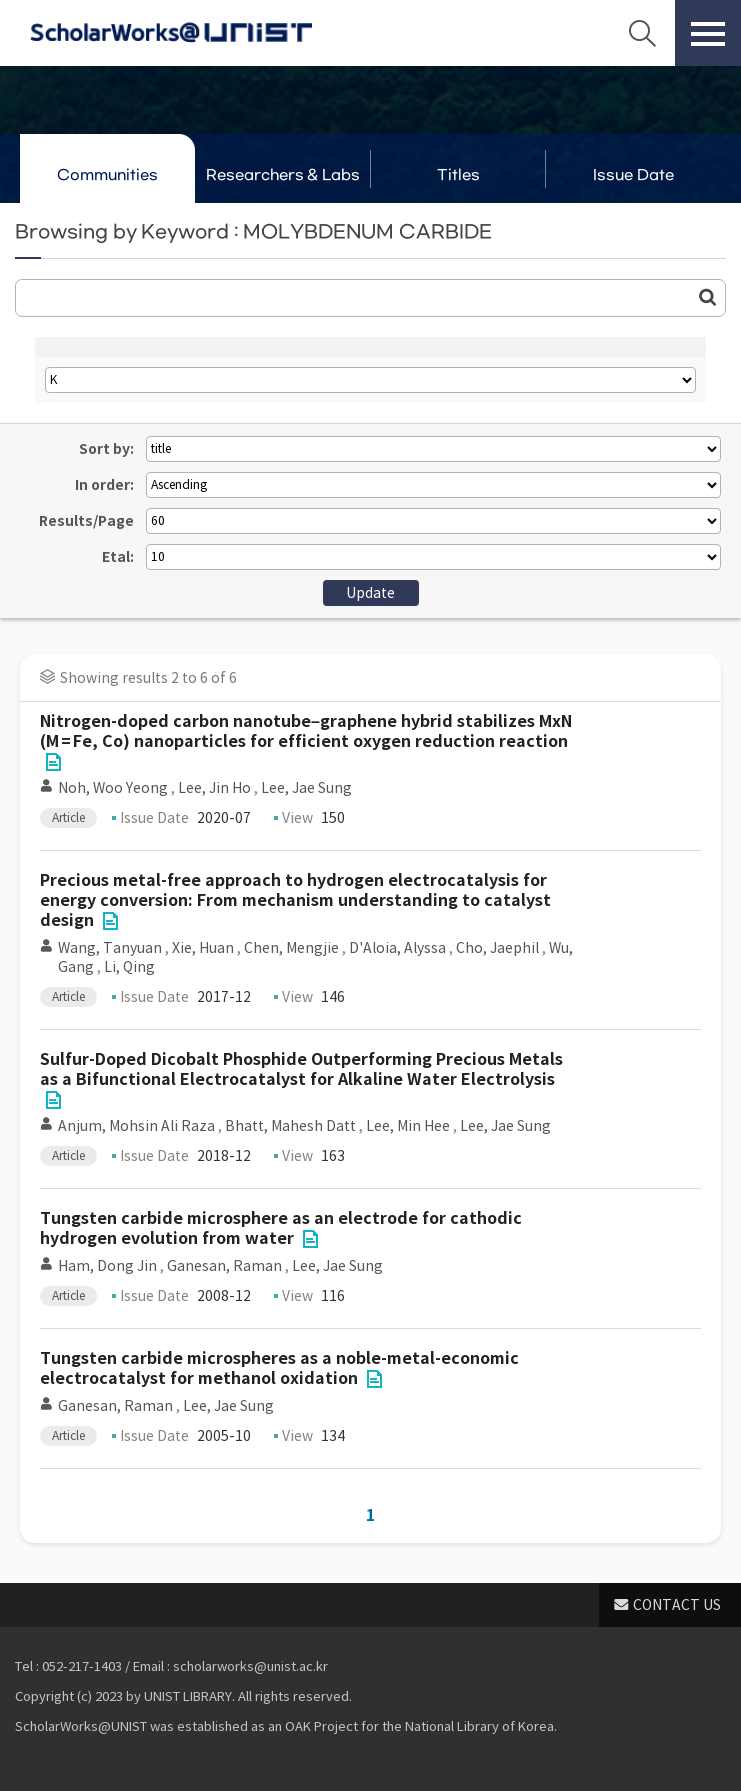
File (53, 762)
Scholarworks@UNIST (171, 33)
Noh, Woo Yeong (113, 788)
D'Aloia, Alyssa (397, 948)
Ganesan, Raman (224, 1266)
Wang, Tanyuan (110, 948)
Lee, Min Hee (408, 1126)
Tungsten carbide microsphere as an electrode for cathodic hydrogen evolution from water (281, 1228)
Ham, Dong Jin (107, 1266)
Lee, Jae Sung (306, 788)
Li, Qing (129, 967)
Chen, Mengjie (291, 948)
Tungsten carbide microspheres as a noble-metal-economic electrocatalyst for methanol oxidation (279, 1368)
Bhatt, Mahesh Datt (290, 1126)
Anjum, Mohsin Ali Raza (136, 1126)
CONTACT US (677, 1605)
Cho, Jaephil (497, 948)
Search (642, 33)
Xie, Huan (203, 948)
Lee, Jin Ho (214, 788)
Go (708, 297)
